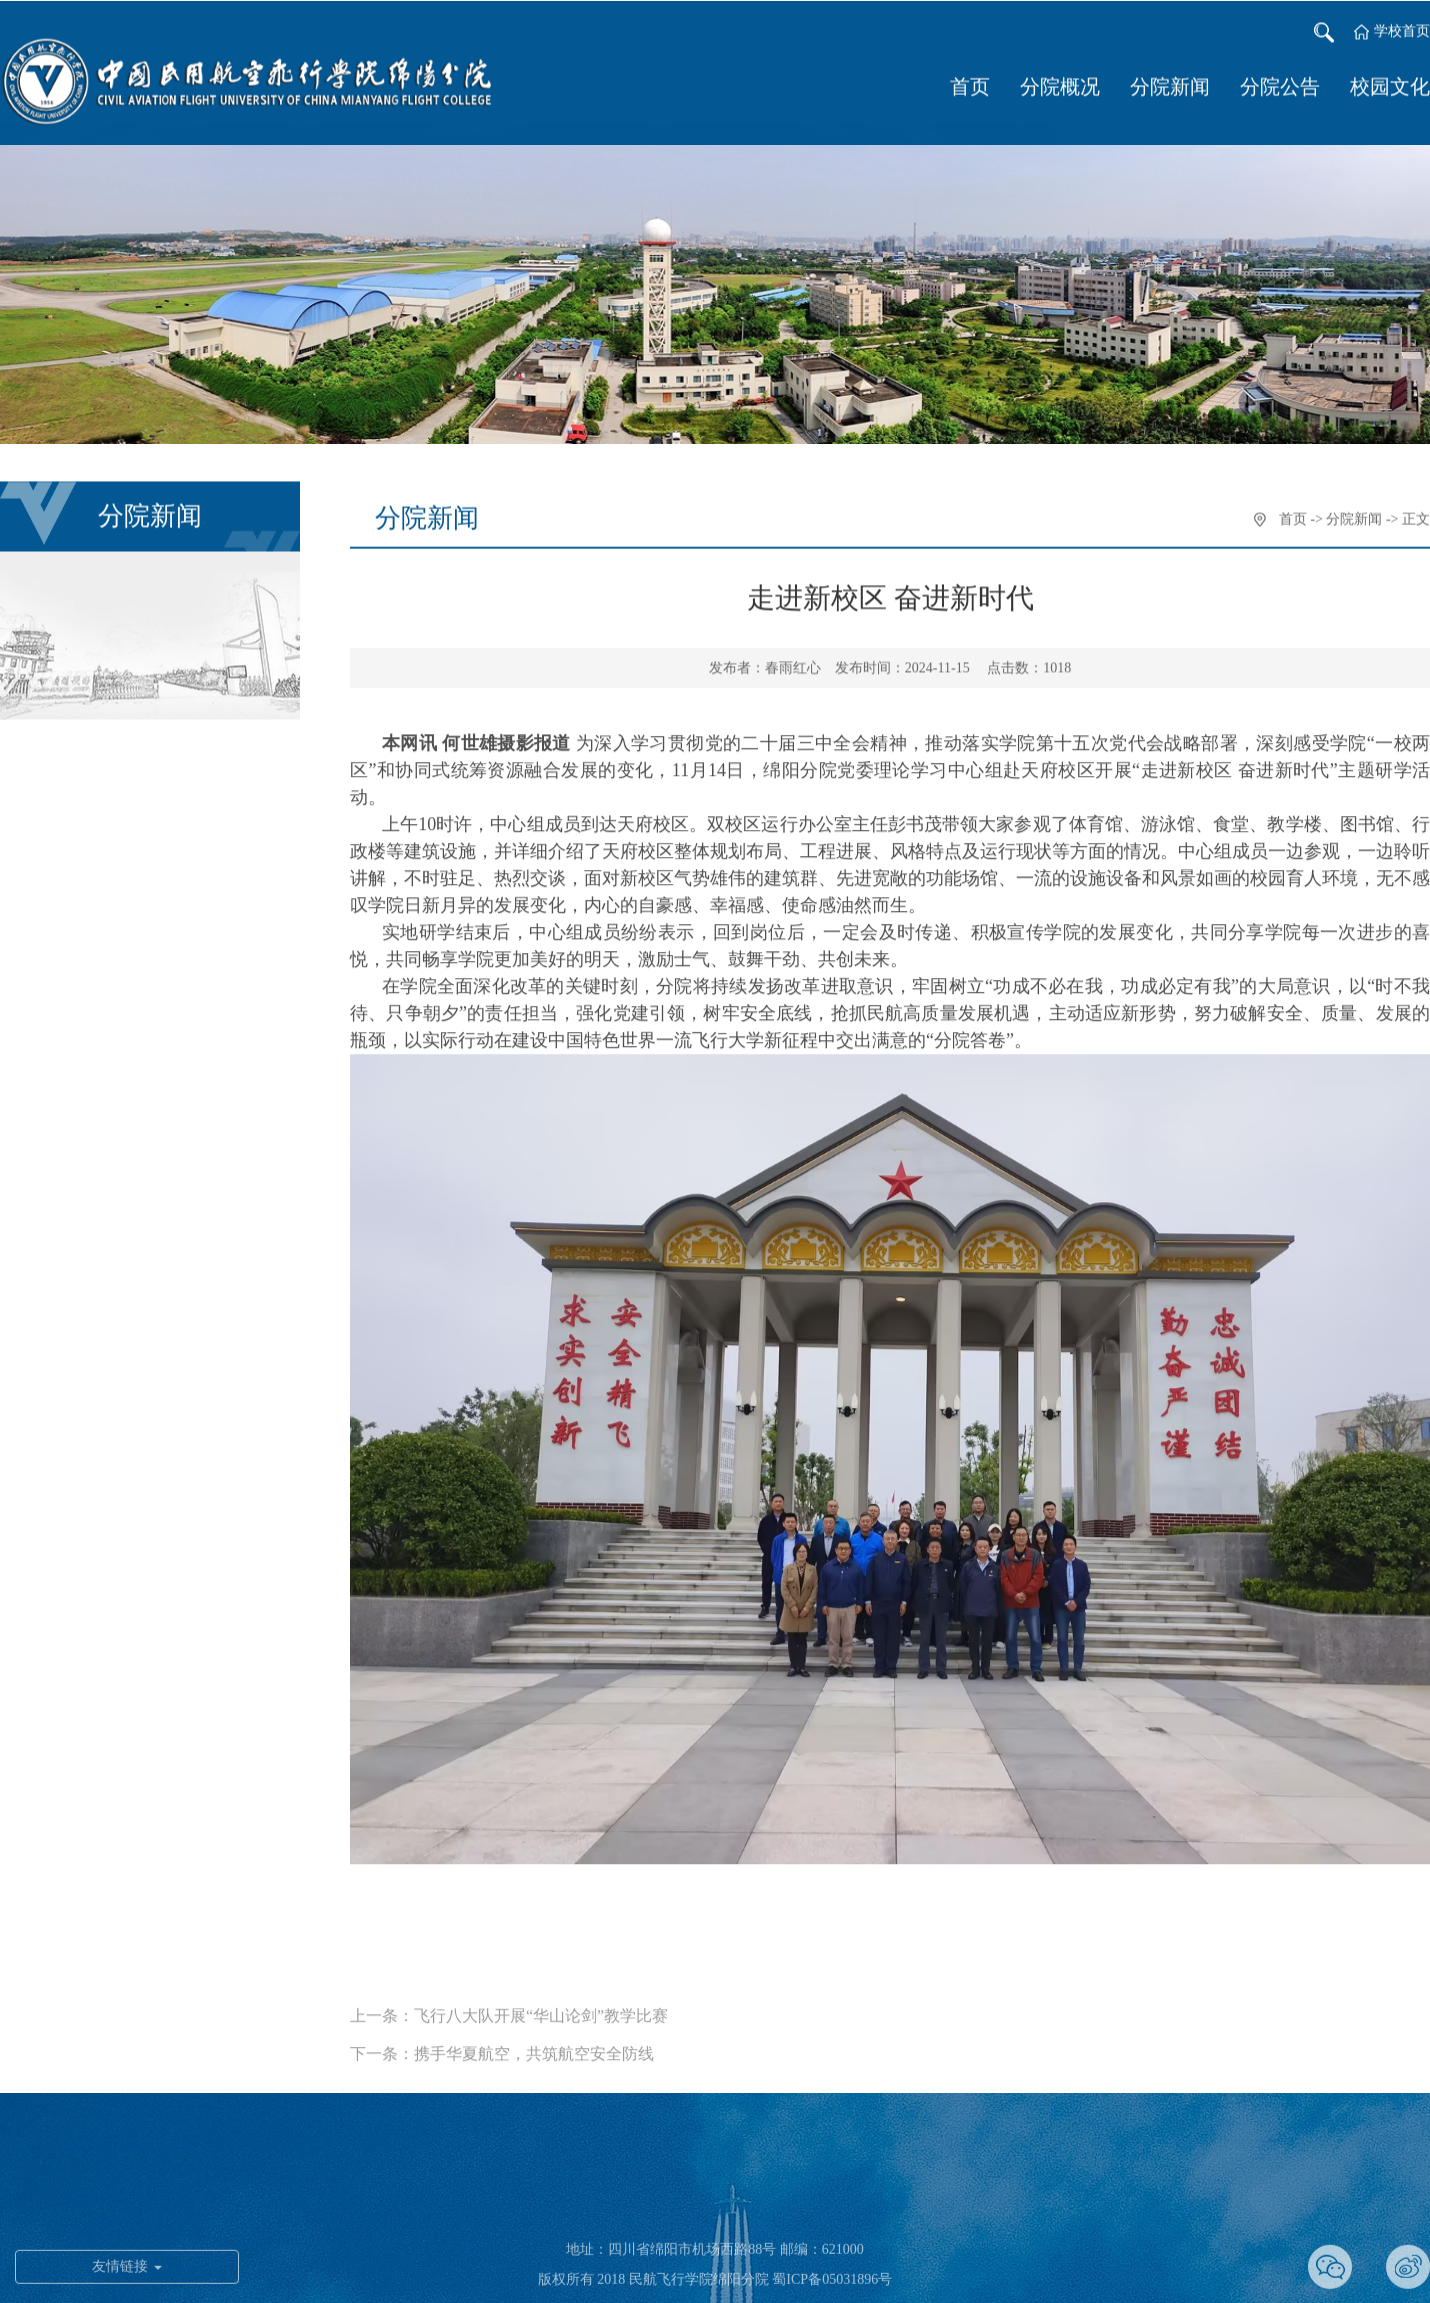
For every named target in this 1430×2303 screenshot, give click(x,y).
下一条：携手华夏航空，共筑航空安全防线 (502, 2073)
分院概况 (1060, 90)
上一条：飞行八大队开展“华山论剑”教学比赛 (509, 2035)
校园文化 (1390, 90)
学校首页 (1402, 34)
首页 (970, 90)
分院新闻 (1170, 90)
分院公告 (1280, 90)
